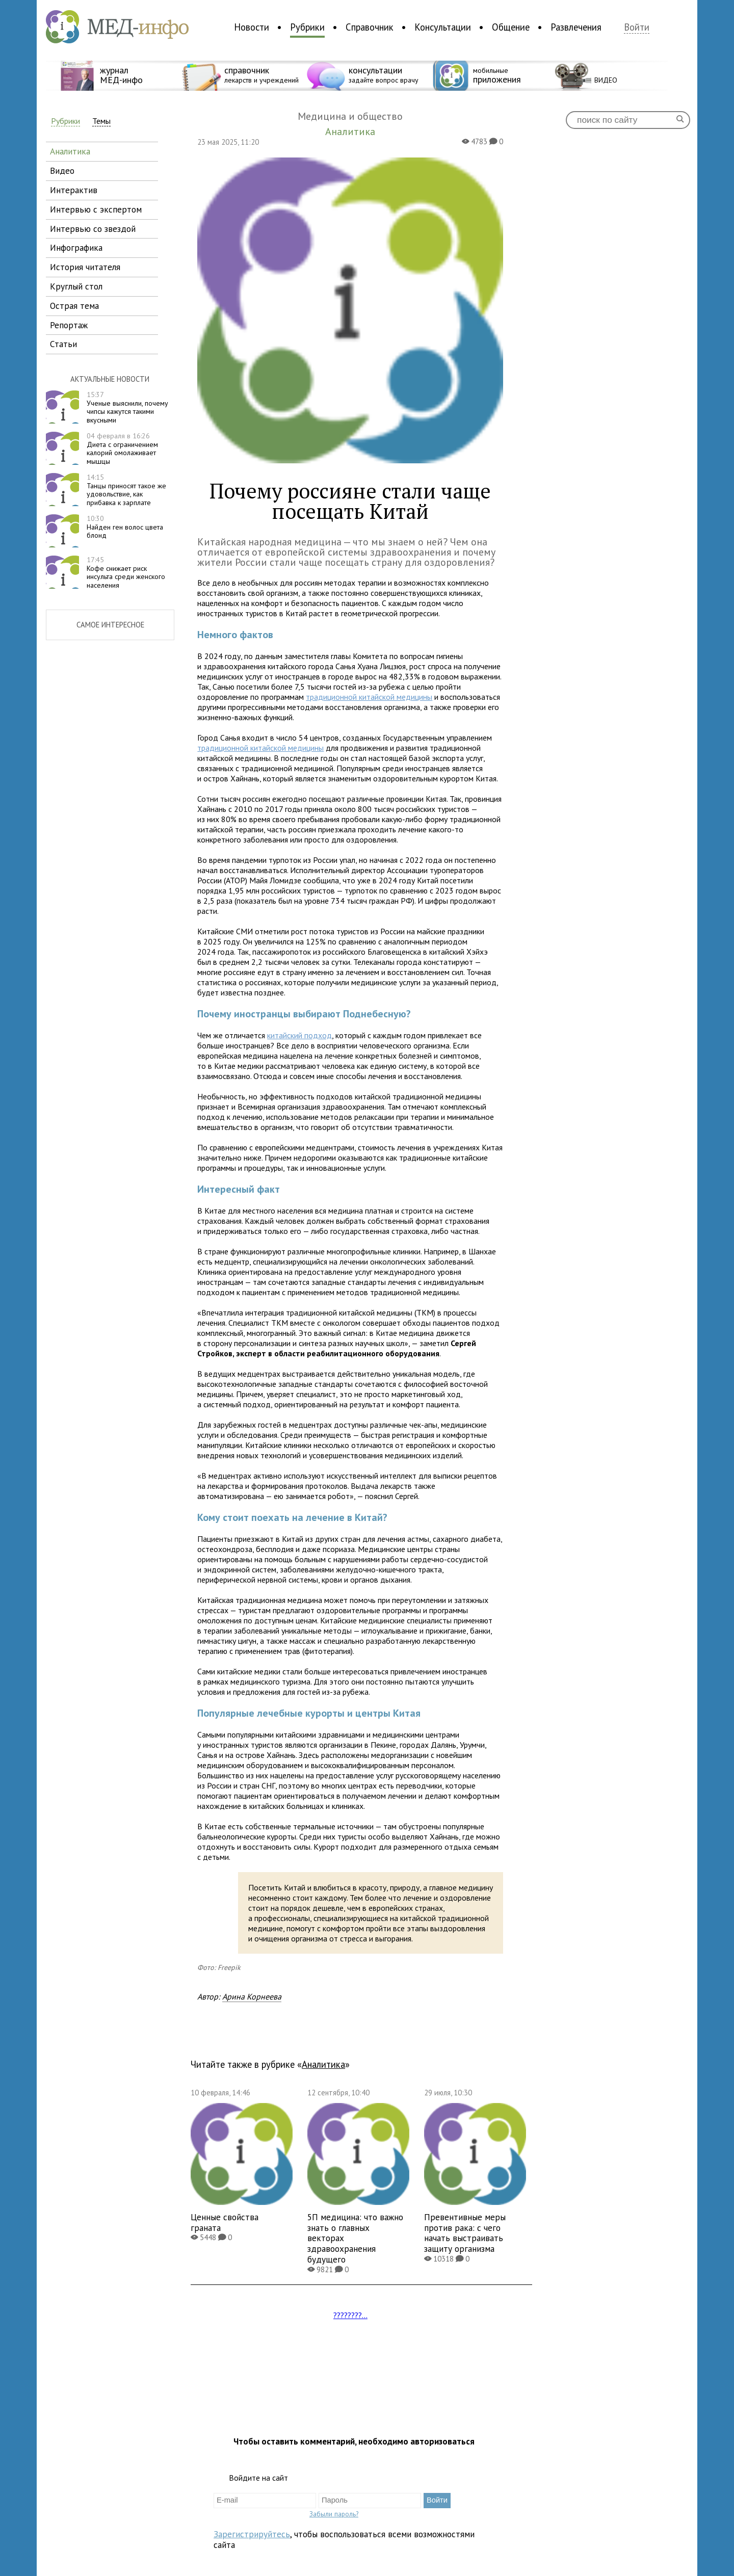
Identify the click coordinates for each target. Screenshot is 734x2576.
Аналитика (323, 2064)
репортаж (69, 325)
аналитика (70, 151)
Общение (511, 27)
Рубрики (307, 27)
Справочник (370, 27)
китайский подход (299, 1035)
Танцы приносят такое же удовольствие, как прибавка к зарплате (126, 489)
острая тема (74, 305)
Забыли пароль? (333, 2514)
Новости (251, 27)
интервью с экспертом (96, 209)
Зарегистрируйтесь (252, 2534)
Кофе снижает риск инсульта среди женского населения (126, 572)
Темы (101, 121)
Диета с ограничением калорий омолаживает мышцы (122, 448)
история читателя (85, 267)
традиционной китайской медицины (369, 697)
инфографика (76, 247)
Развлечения (575, 27)
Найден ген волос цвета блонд (125, 527)
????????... (350, 2315)
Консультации (442, 27)
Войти (636, 27)
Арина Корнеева (251, 1996)
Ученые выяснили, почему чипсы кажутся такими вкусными (127, 407)
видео (62, 170)
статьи (63, 344)
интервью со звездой (93, 228)
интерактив (73, 190)
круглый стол (76, 286)
